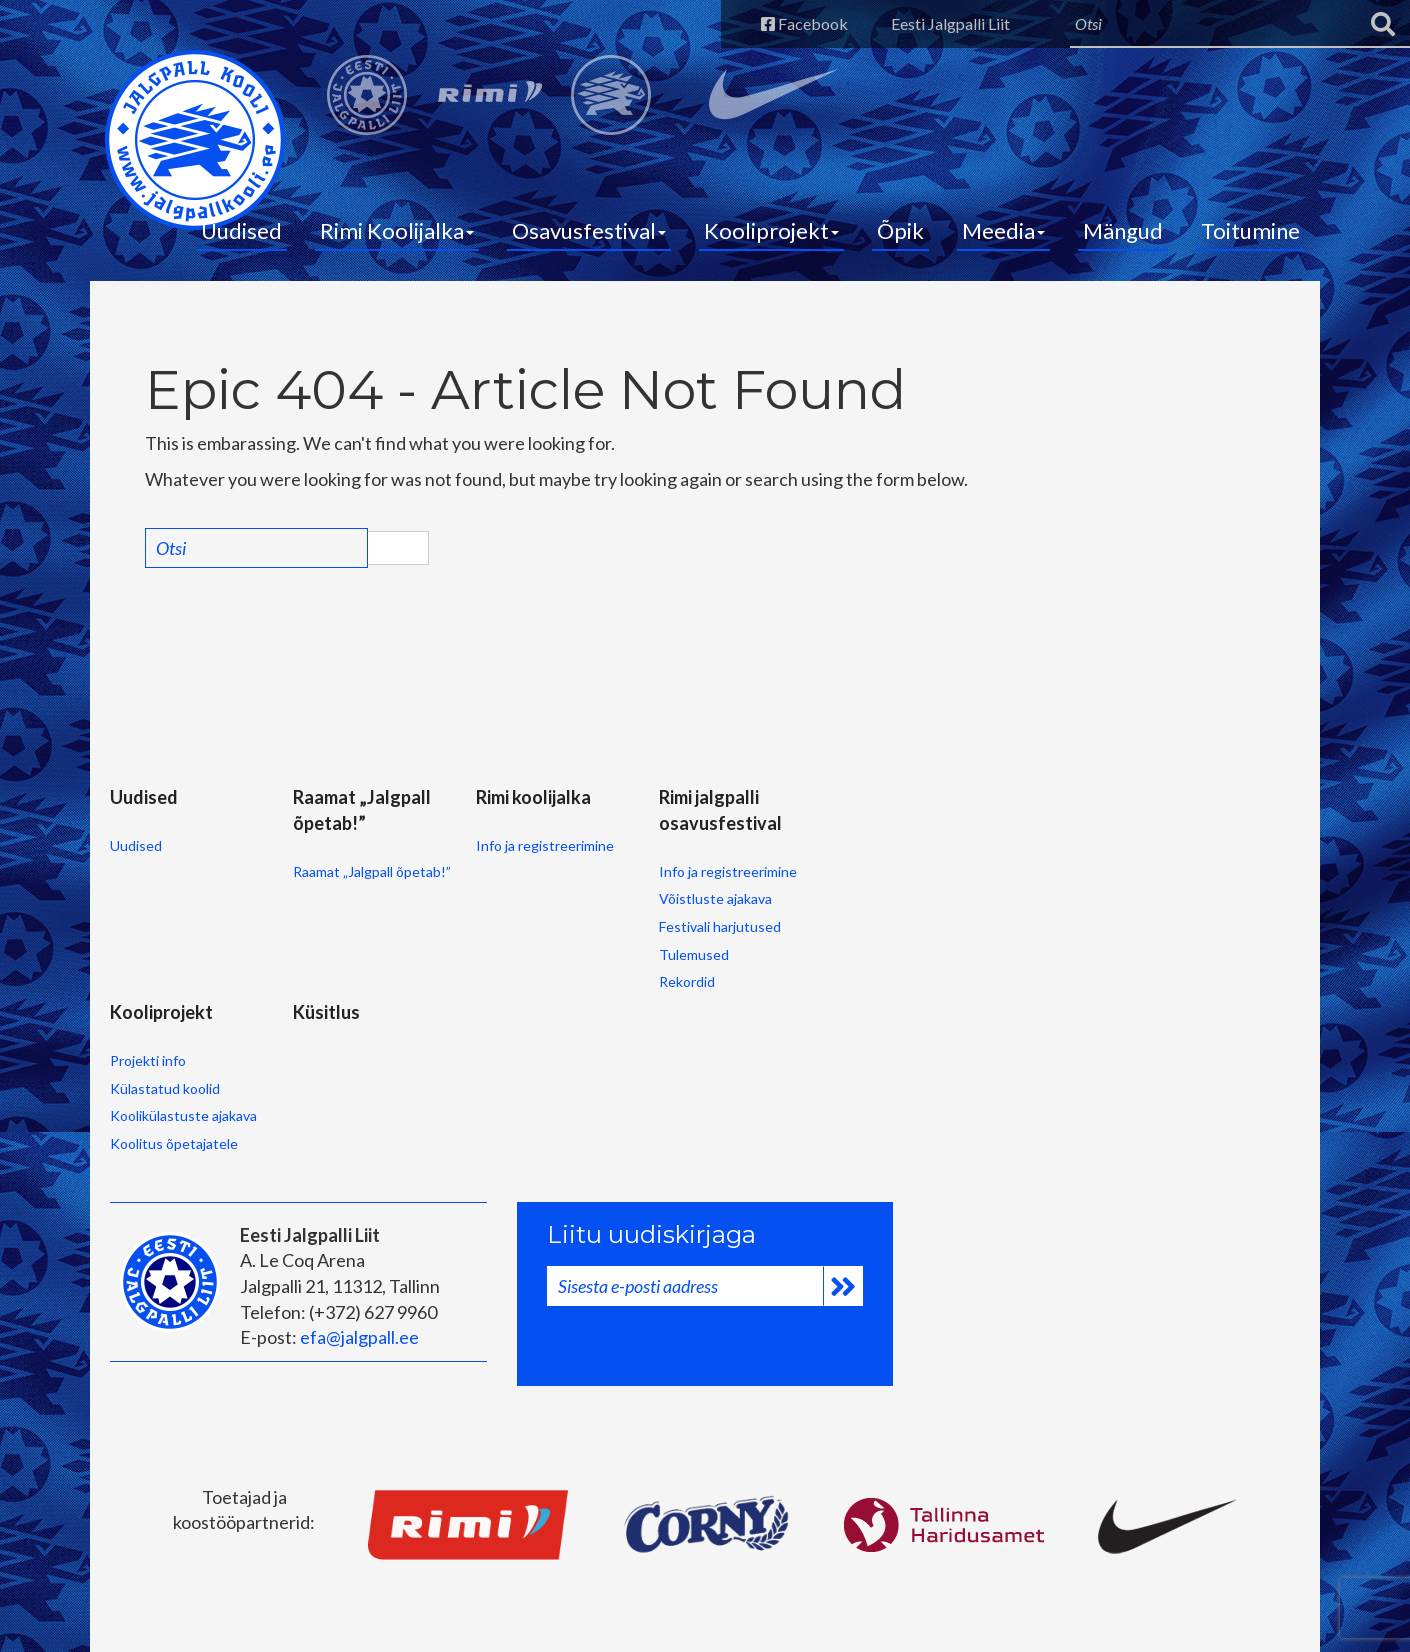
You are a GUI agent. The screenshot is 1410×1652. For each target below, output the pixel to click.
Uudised (241, 230)
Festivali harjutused (720, 926)
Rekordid (687, 981)
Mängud (1123, 230)
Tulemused (694, 954)
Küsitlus (326, 1012)
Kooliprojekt (771, 230)
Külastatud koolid (165, 1088)
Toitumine (1250, 230)
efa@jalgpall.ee (359, 1337)
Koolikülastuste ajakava (183, 1115)
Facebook (804, 23)
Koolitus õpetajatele (174, 1143)
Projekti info (148, 1060)
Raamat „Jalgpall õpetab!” (372, 871)
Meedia (1003, 230)
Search (398, 548)
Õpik (900, 230)
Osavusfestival (589, 230)
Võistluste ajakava (715, 898)
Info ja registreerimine (545, 845)
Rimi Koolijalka (397, 230)
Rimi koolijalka (533, 797)
